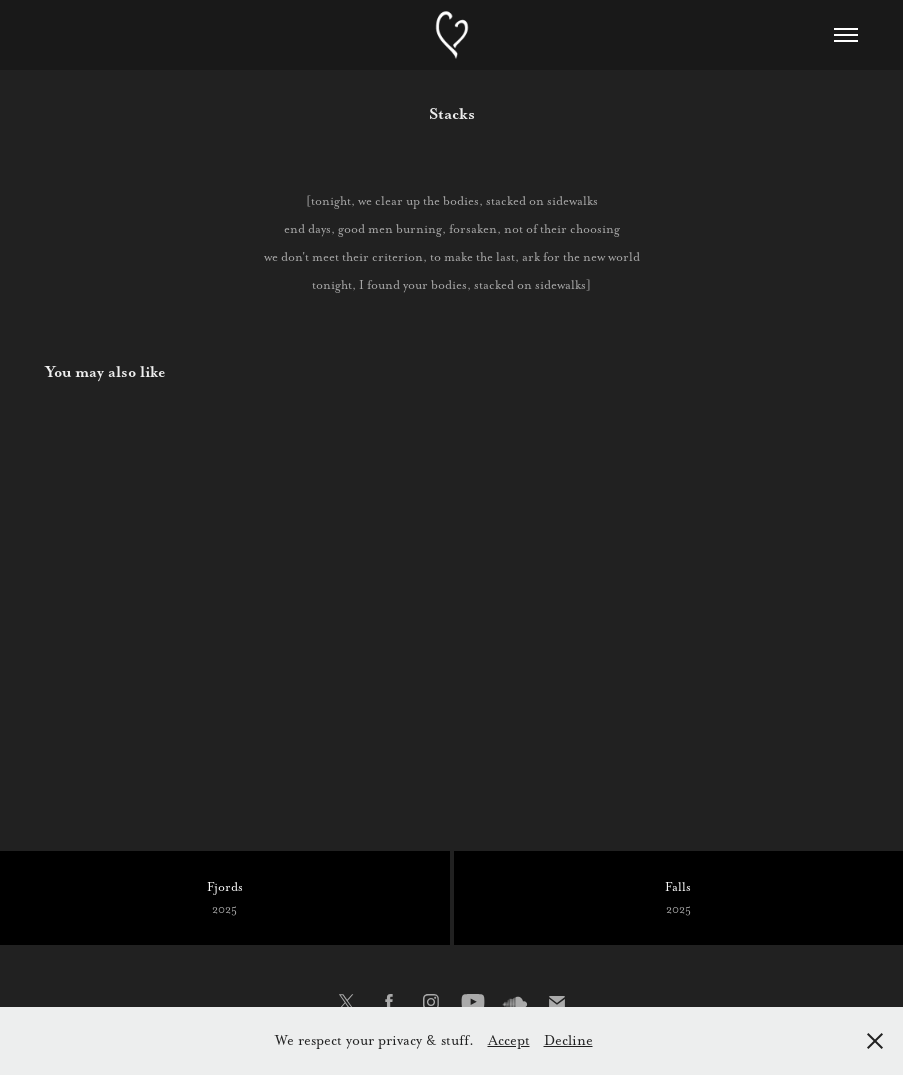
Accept (509, 1040)
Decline (568, 1040)
